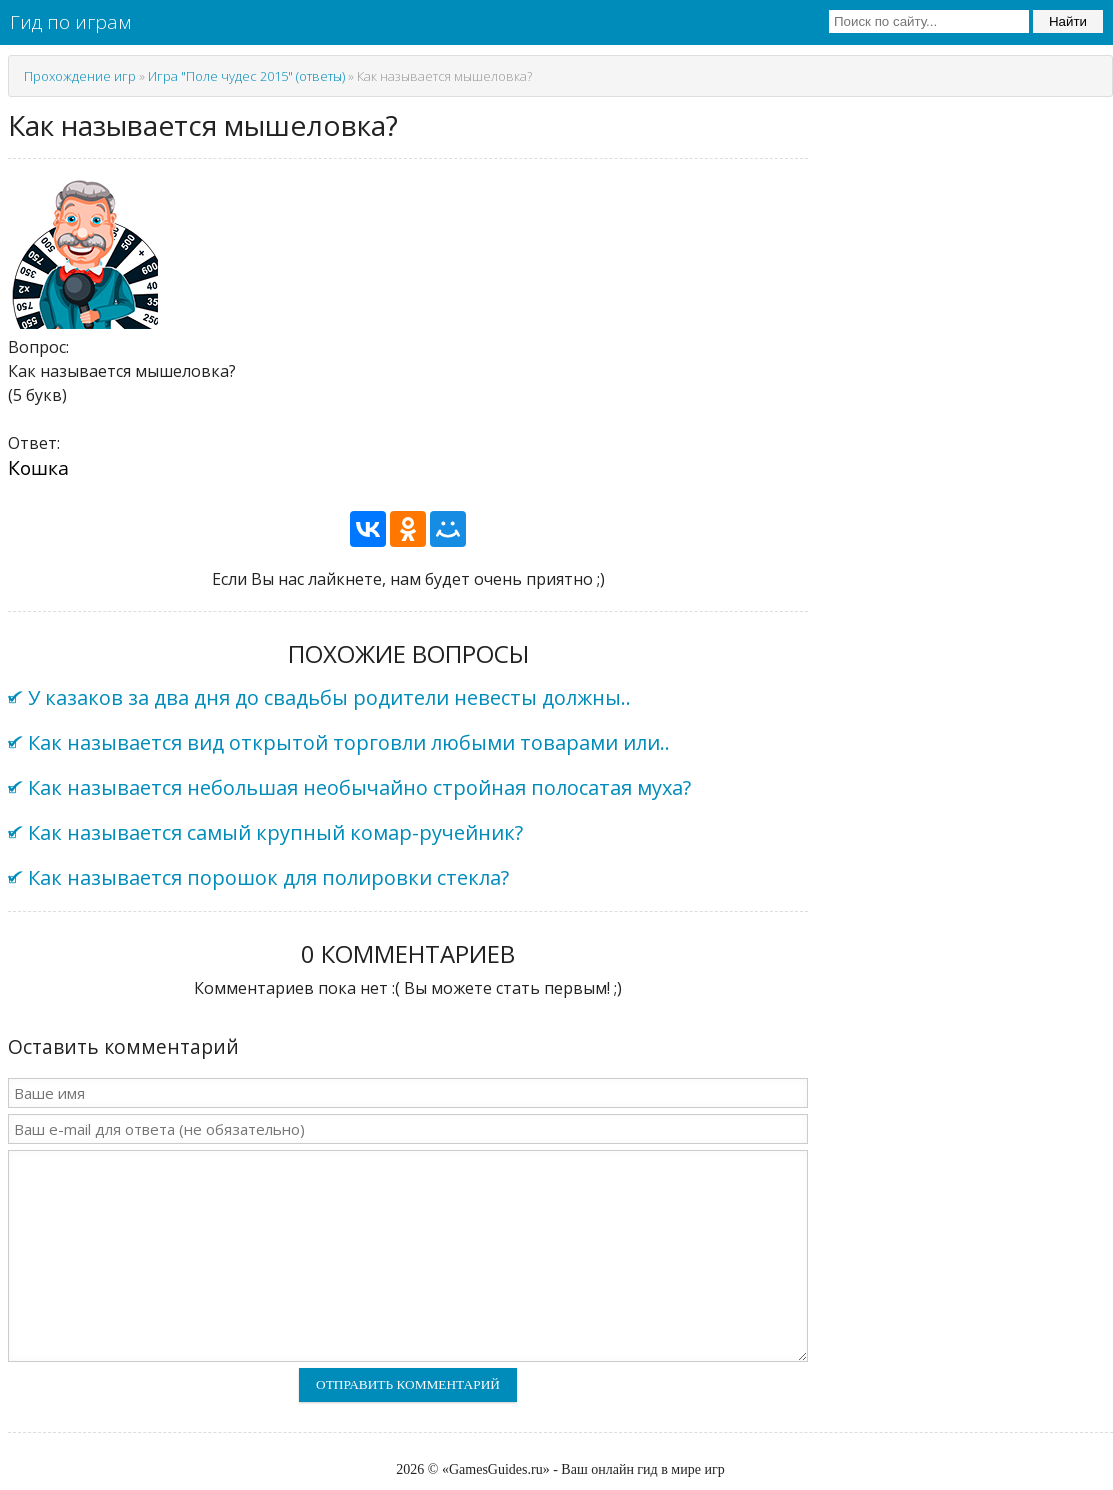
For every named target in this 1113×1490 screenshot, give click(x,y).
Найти (1068, 21)
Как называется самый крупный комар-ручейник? (275, 832)
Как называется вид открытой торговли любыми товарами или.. (349, 742)
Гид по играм (70, 22)
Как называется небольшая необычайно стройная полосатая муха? (359, 787)
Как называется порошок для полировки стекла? (268, 877)
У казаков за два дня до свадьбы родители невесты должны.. (329, 697)
